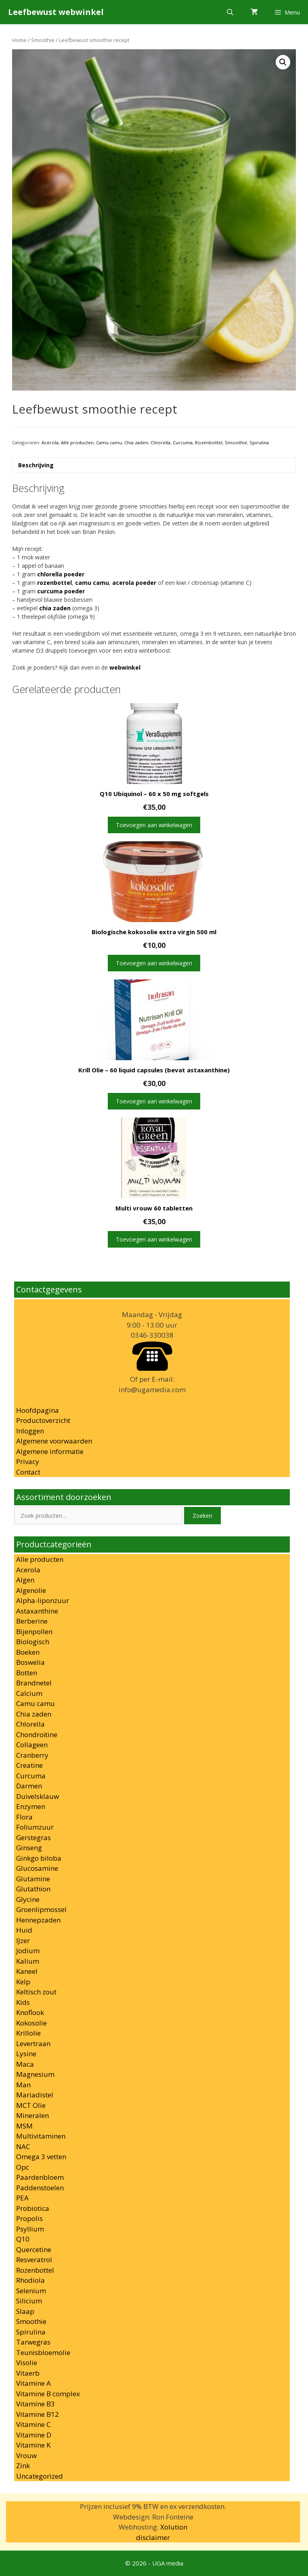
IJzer (23, 1940)
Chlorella (160, 442)
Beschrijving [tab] (36, 465)
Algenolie (31, 1590)
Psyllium (30, 2229)
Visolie (26, 2362)
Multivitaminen (40, 2136)
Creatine (29, 1765)
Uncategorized (39, 2476)
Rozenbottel (208, 442)
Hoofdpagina (37, 1410)
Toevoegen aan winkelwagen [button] (154, 825)
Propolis (29, 2218)
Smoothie (42, 40)
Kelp (23, 1981)
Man (23, 2084)
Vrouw (26, 2455)
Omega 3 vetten (41, 2156)
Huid (24, 1930)
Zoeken (202, 1515)
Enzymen (30, 1806)
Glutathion (33, 1888)
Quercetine (33, 2249)
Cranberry (32, 1755)
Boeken (28, 1652)
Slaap (25, 2311)
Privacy (27, 1461)
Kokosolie (31, 2023)
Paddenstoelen (40, 2187)
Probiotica (32, 2208)
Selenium (31, 2290)
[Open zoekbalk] (230, 12)
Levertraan (33, 2043)
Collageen (32, 1744)
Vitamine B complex (48, 2393)
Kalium (27, 1961)
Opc (22, 2167)
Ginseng (29, 1847)
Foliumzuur (35, 1827)
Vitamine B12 (37, 2414)
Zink (23, 2465)
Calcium (29, 1693)
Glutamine (33, 1878)
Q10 (22, 2239)
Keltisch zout (36, 1991)
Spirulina (259, 442)
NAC (23, 2146)
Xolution (173, 2527)
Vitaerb (28, 2373)
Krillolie (28, 2033)
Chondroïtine (36, 1734)
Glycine (28, 1899)
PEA (22, 2197)
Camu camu (109, 442)
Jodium (28, 1950)
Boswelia (30, 1662)
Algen (25, 1579)
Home (19, 40)
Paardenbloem (40, 2177)
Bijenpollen (34, 1631)
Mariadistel (34, 2094)
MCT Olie (31, 2105)
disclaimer (153, 2537)
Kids (23, 2002)
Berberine (32, 1621)
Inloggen (30, 1430)
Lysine (26, 2053)
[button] (283, 62)
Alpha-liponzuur (42, 1600)
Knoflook (30, 2012)
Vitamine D (33, 2434)
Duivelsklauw (37, 1796)
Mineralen (32, 2115)
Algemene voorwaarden (54, 1441)
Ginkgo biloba (38, 1858)
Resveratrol (34, 2259)
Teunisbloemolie (43, 2352)
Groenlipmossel (41, 1909)
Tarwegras (33, 2342)
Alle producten (77, 442)
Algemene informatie (50, 1451)
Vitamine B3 (35, 2403)
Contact (28, 1472)
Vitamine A (33, 2383)
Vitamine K (33, 2445)
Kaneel (27, 1971)
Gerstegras (33, 1837)
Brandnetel (34, 1682)
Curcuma (183, 442)
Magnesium (35, 2074)
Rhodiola (30, 2280)
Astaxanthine (37, 1611)
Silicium (29, 2300)
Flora (24, 1817)
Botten (26, 1672)
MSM (24, 2126)
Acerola (50, 442)
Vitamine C (33, 2424)
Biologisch (32, 1641)
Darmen (29, 1785)
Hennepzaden (38, 1920)
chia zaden (55, 608)
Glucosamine (37, 1868)
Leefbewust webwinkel (56, 11)
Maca (25, 2064)
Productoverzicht (43, 1420)
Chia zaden (136, 442)
